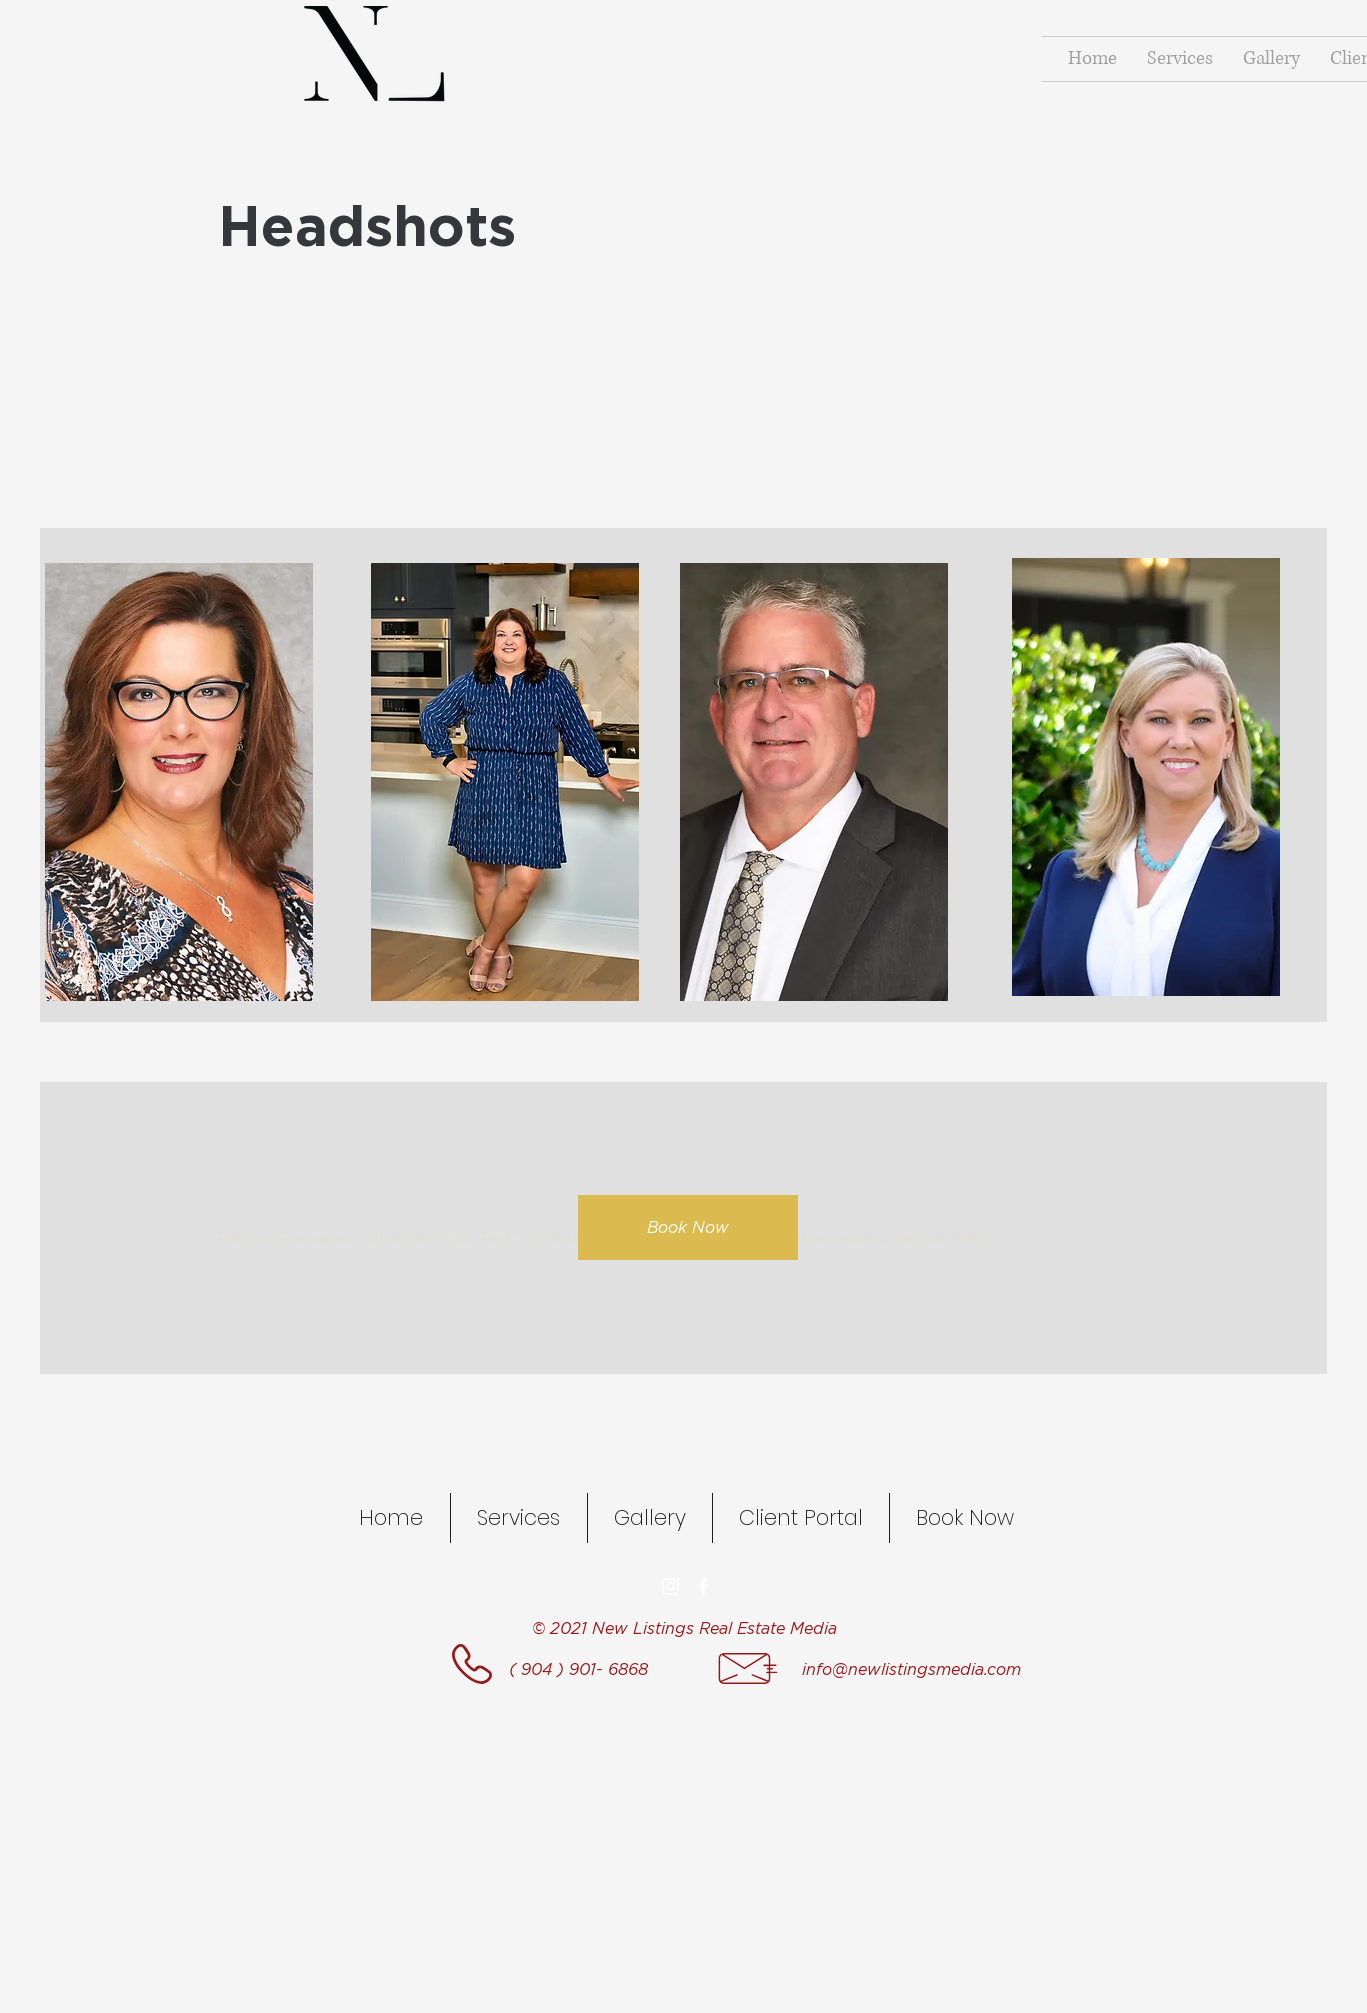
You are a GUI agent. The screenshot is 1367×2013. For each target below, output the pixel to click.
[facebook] (703, 1586)
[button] (1146, 777)
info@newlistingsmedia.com (911, 1669)
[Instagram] (670, 1586)
